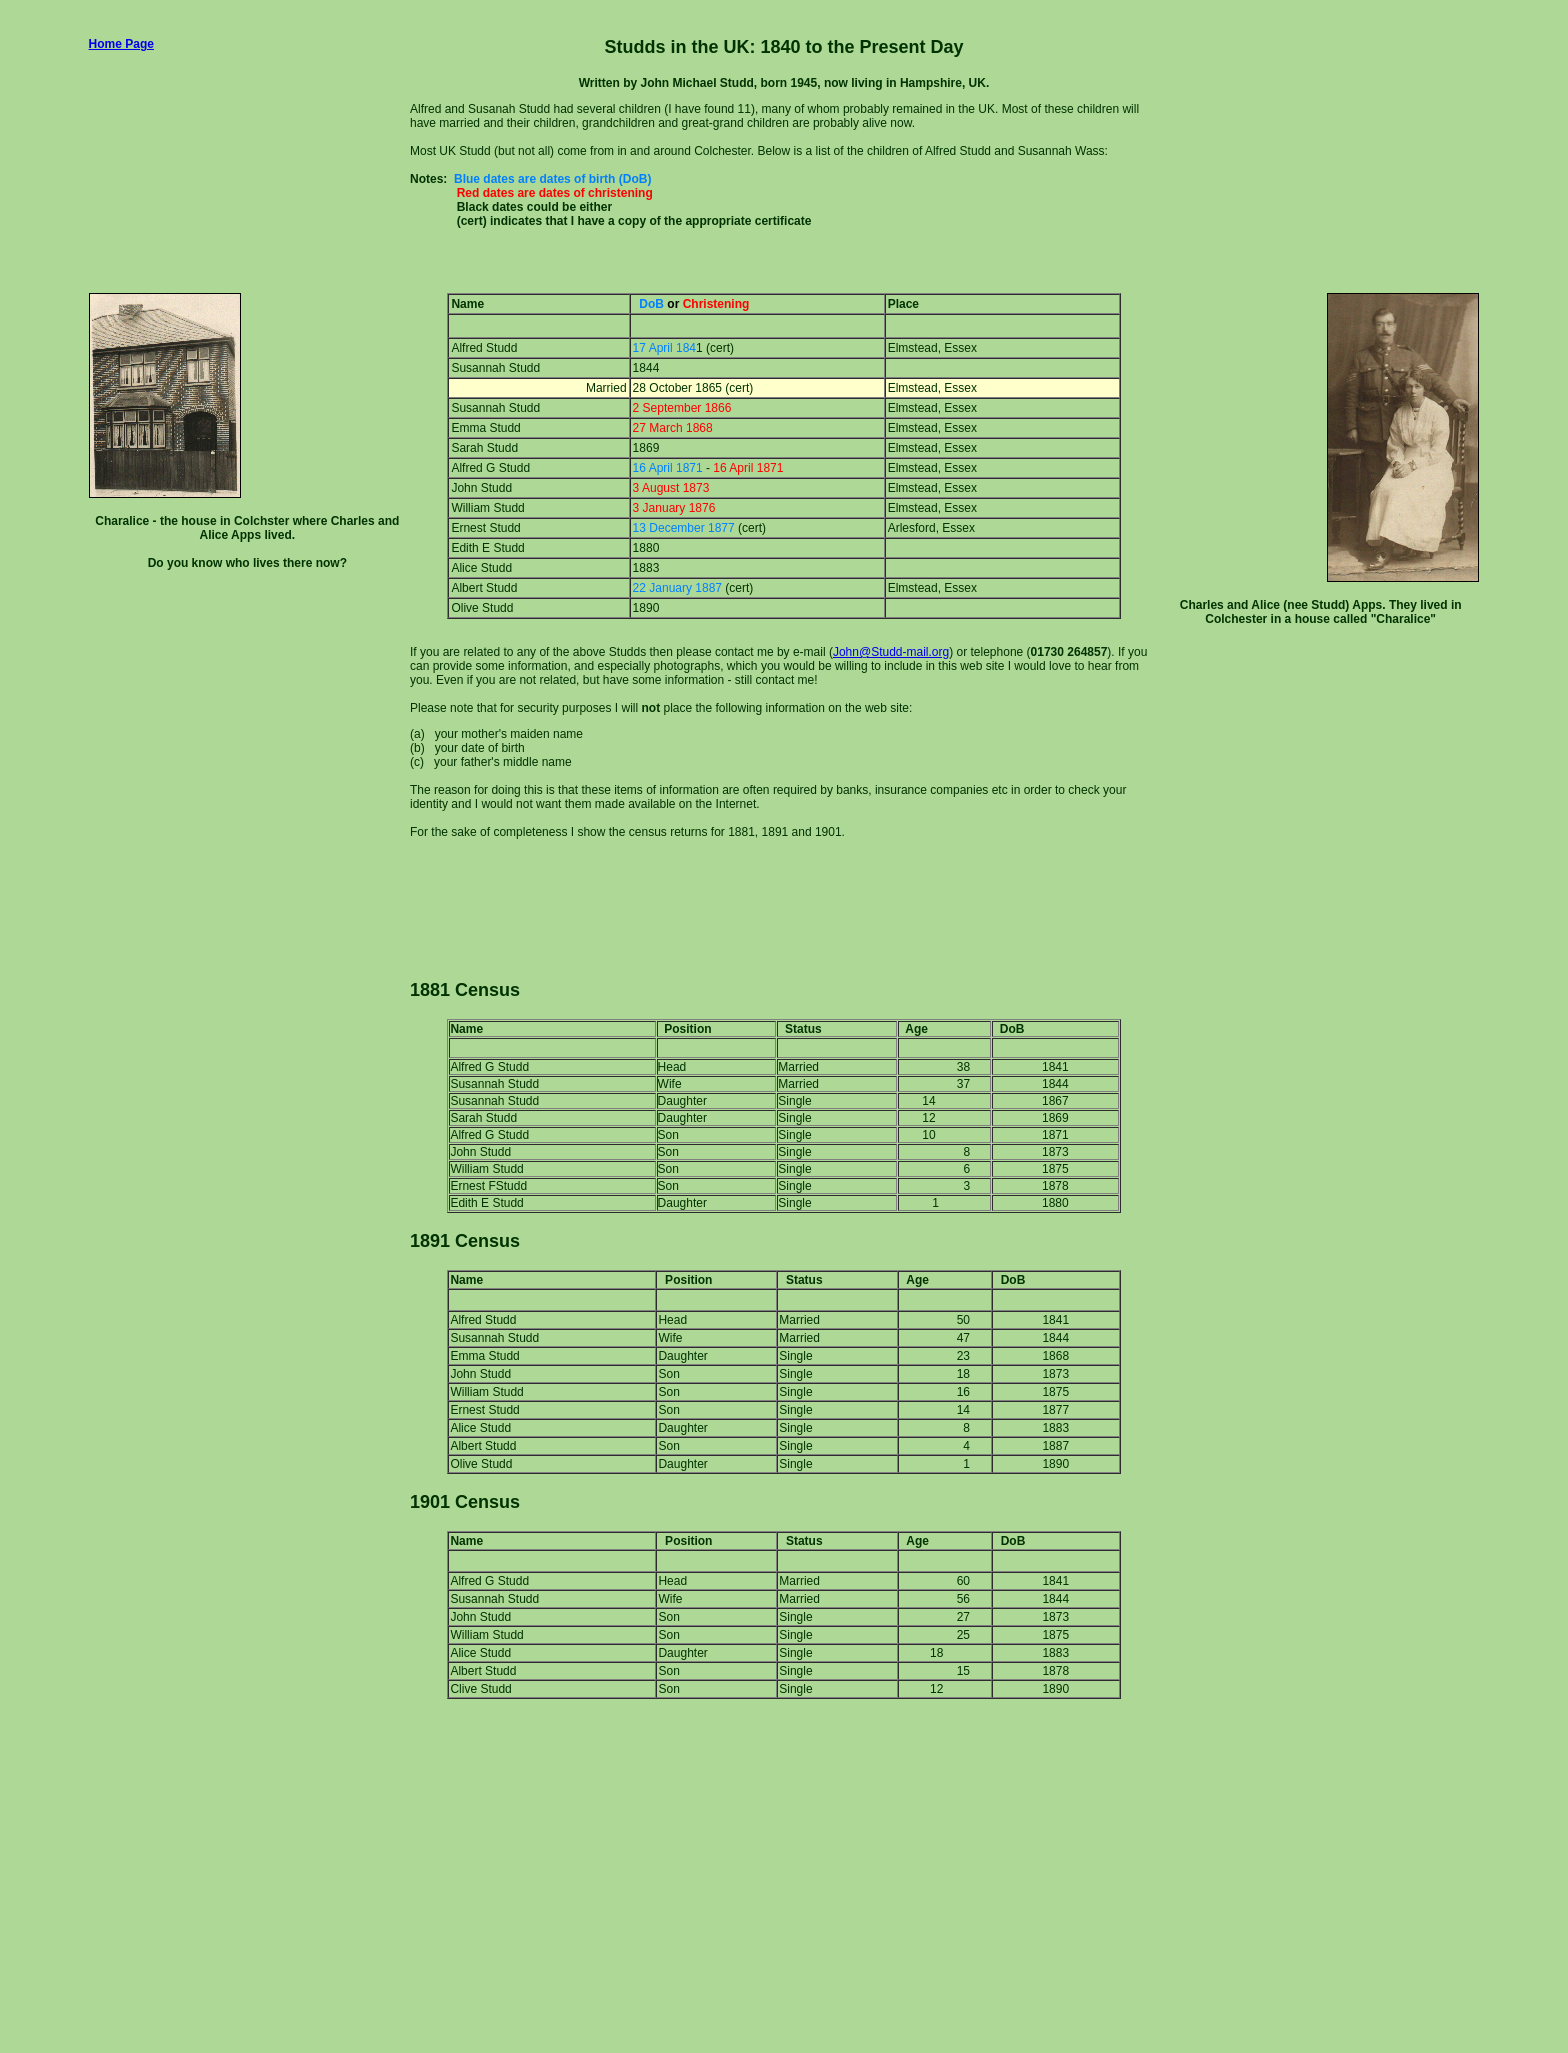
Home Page (121, 44)
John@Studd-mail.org (891, 652)
